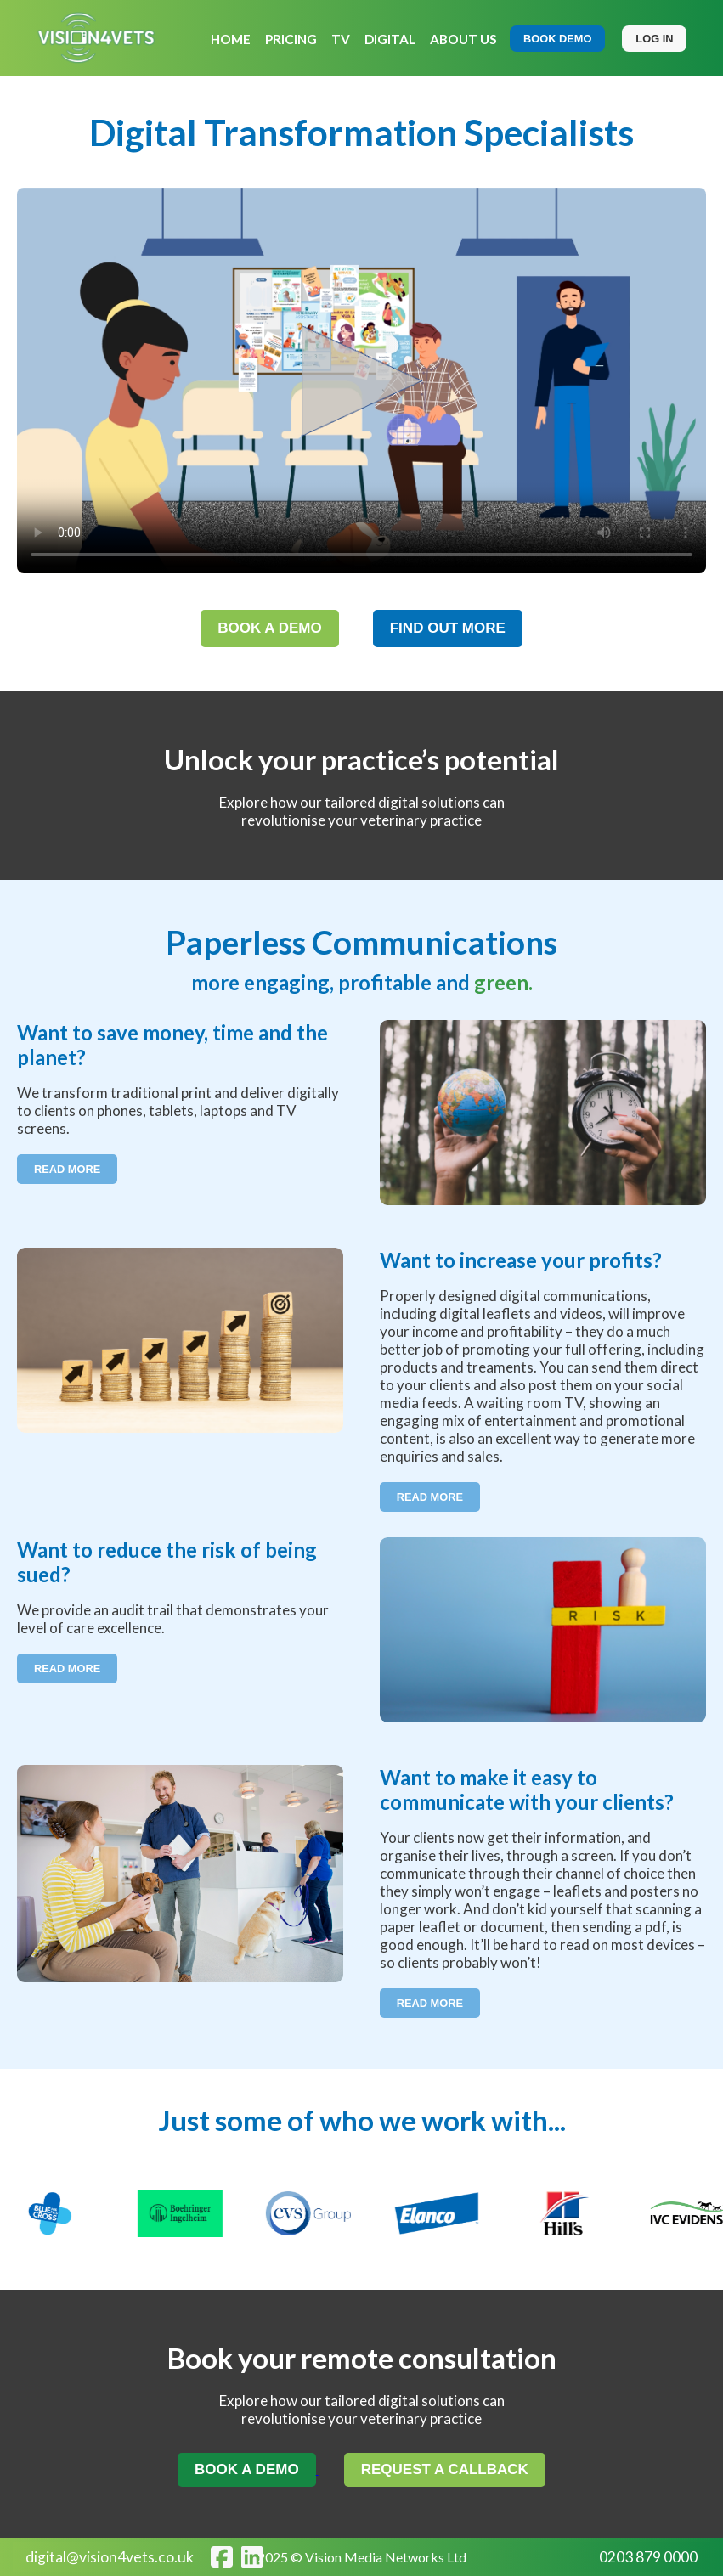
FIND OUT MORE (448, 628)
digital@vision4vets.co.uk (109, 2557)
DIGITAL (389, 39)
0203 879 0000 (648, 2557)
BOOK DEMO (557, 38)
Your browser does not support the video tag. (361, 380)
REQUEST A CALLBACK (444, 2469)
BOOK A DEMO (269, 628)
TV (340, 39)
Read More (67, 1169)
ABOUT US (463, 39)
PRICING (291, 39)
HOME (231, 39)
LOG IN (654, 38)
